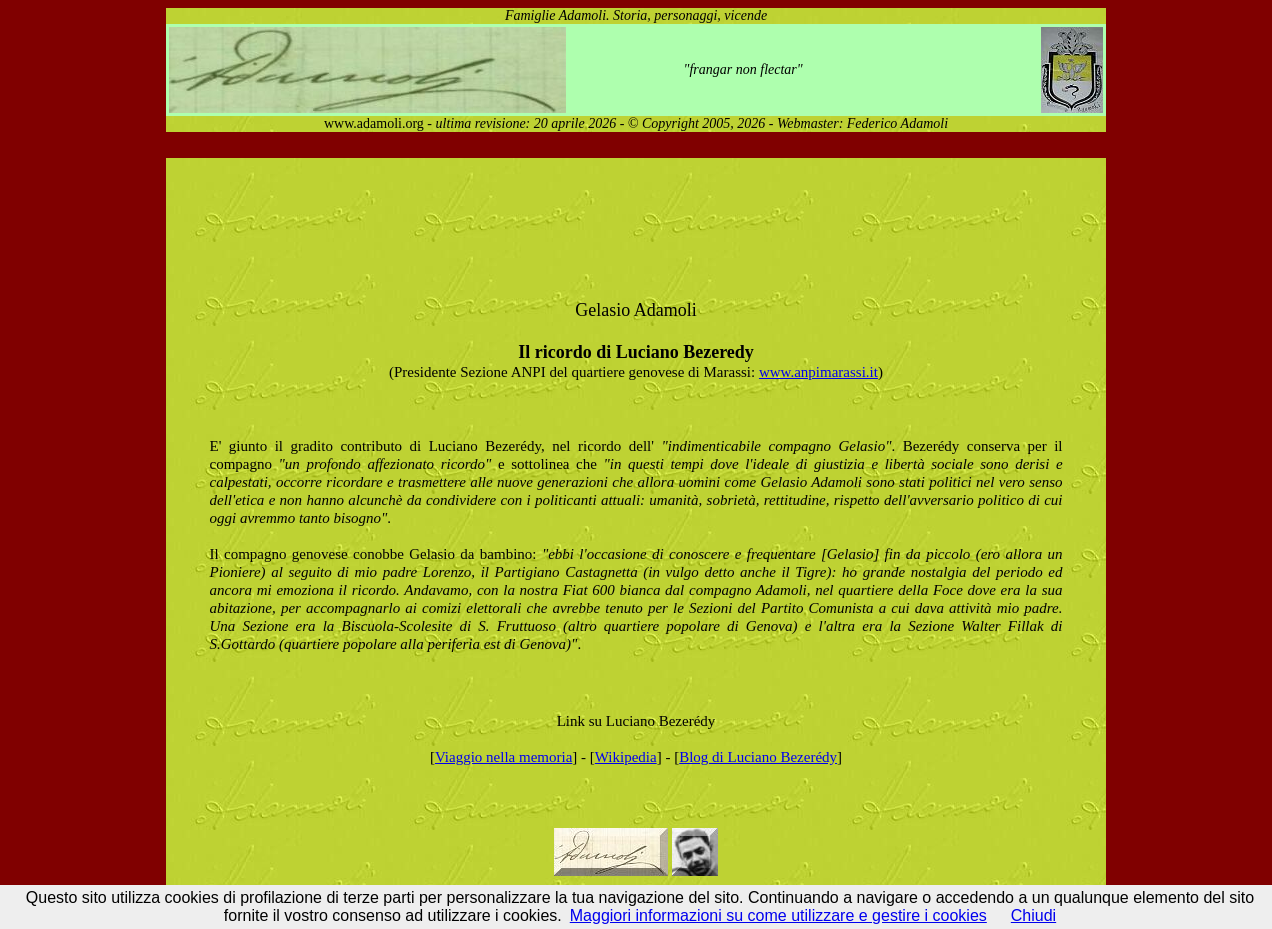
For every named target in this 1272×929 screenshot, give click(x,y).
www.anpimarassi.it (818, 372)
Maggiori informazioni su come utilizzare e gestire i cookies (778, 915)
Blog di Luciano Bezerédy (758, 757)
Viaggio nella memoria (503, 757)
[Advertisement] (534, 224)
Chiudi (1033, 915)
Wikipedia (626, 757)
